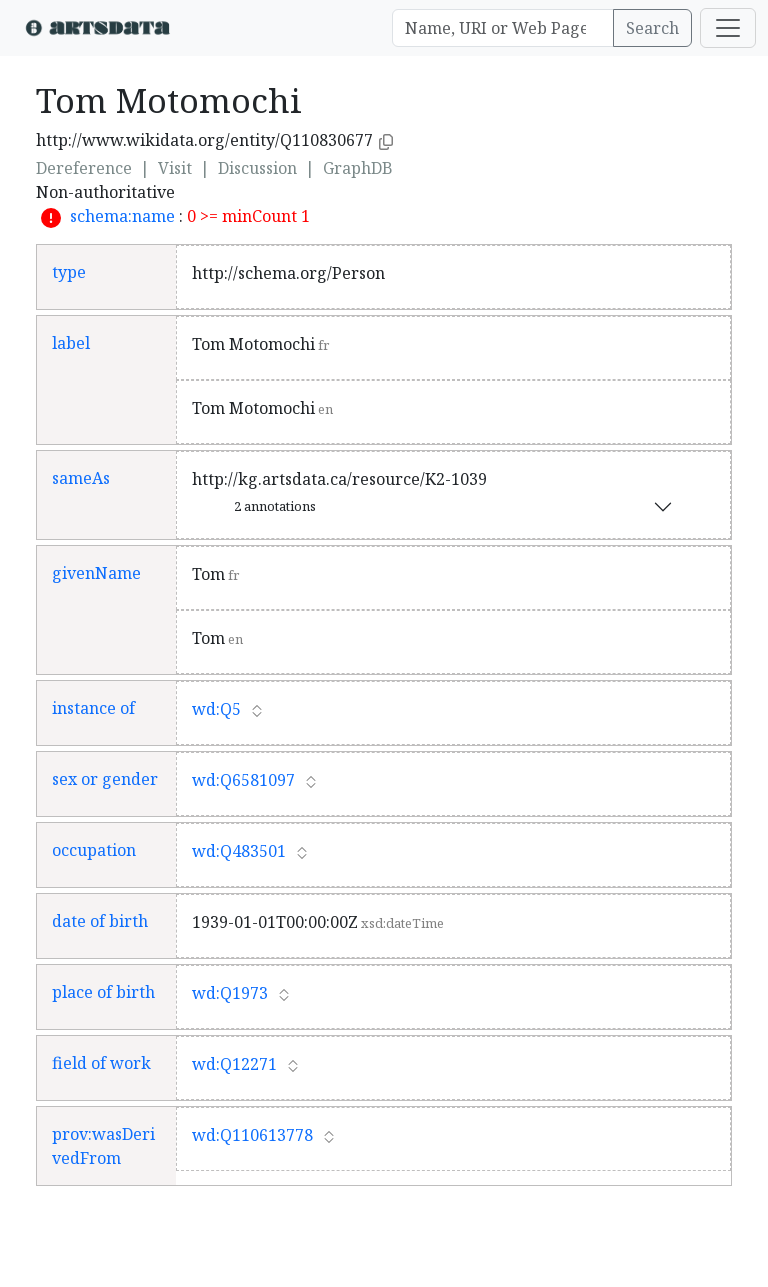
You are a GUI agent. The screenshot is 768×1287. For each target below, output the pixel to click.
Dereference (84, 168)
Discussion (257, 168)
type (69, 272)
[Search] (503, 28)
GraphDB (358, 168)
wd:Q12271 (234, 1064)
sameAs (81, 478)
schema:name (122, 216)
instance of (93, 708)
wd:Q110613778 (252, 1135)
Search (652, 28)
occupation (94, 850)
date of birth (100, 921)
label (71, 343)
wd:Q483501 (239, 851)
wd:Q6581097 (243, 780)
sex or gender (105, 779)
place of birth (103, 992)
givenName (96, 573)
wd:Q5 (216, 709)
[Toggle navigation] (728, 28)
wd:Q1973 (230, 993)
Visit (175, 168)
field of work (101, 1063)
